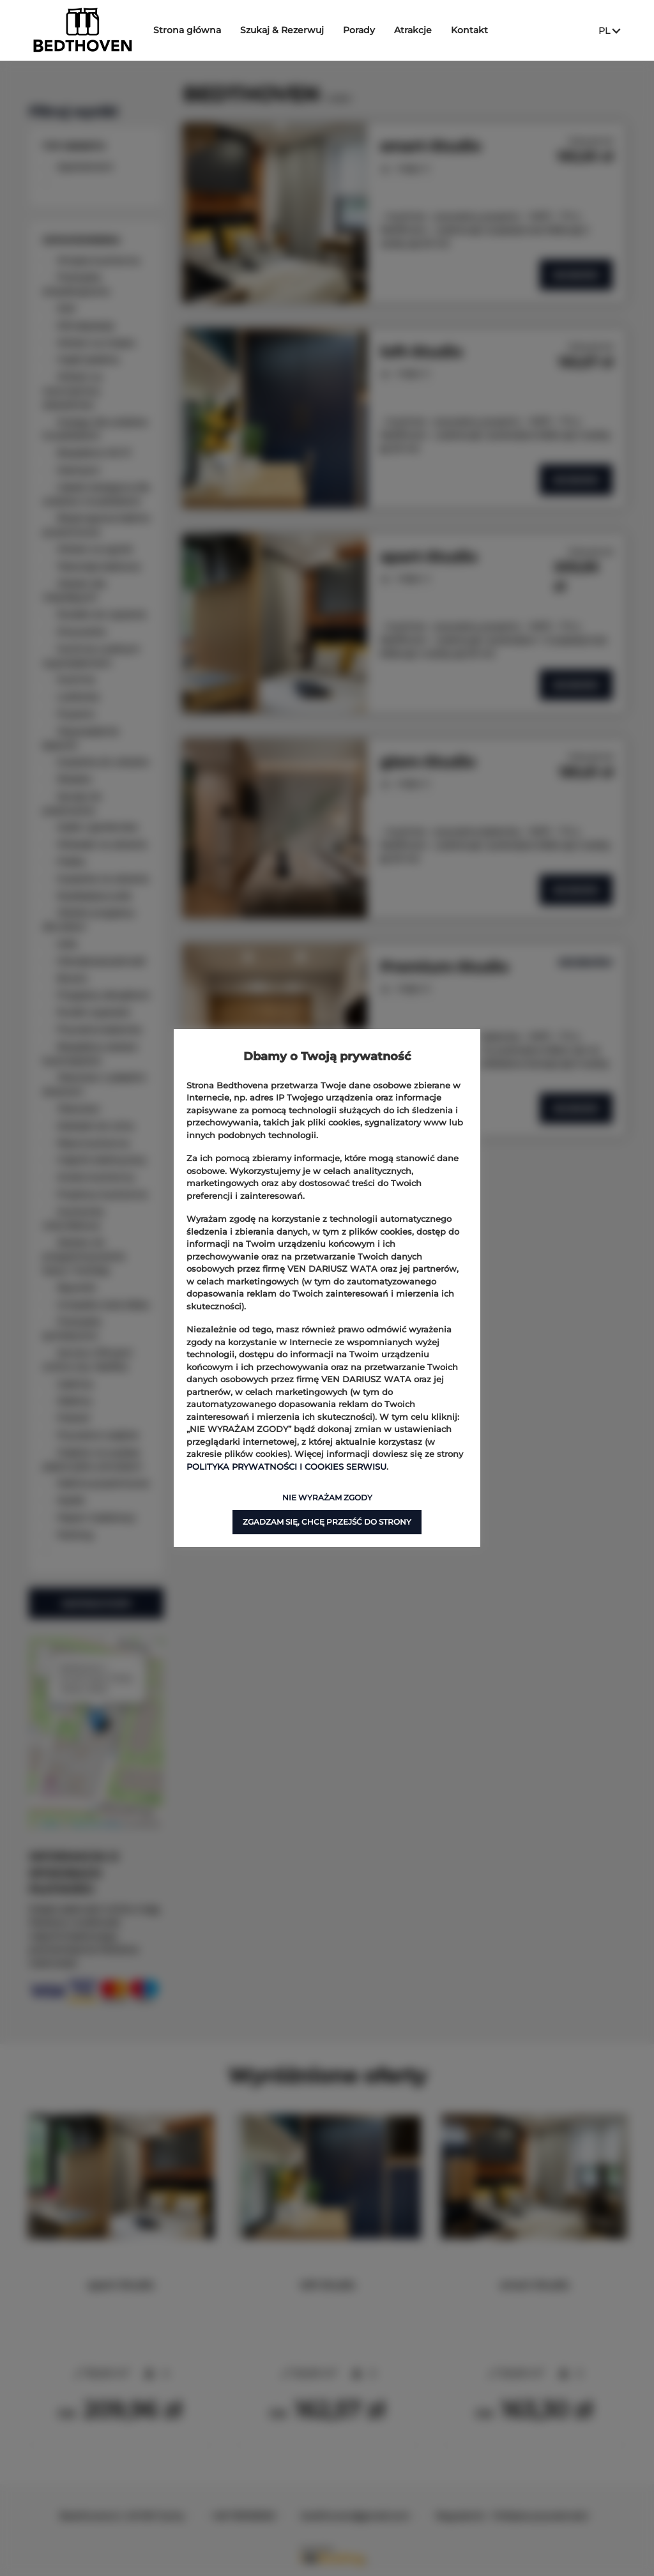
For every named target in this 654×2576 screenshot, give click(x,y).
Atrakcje (418, 30)
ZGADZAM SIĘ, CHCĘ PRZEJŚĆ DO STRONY (327, 1522)
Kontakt (474, 30)
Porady (364, 30)
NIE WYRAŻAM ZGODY (327, 1497)
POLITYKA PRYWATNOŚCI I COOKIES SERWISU (286, 1466)
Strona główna (192, 30)
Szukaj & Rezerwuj (287, 30)
